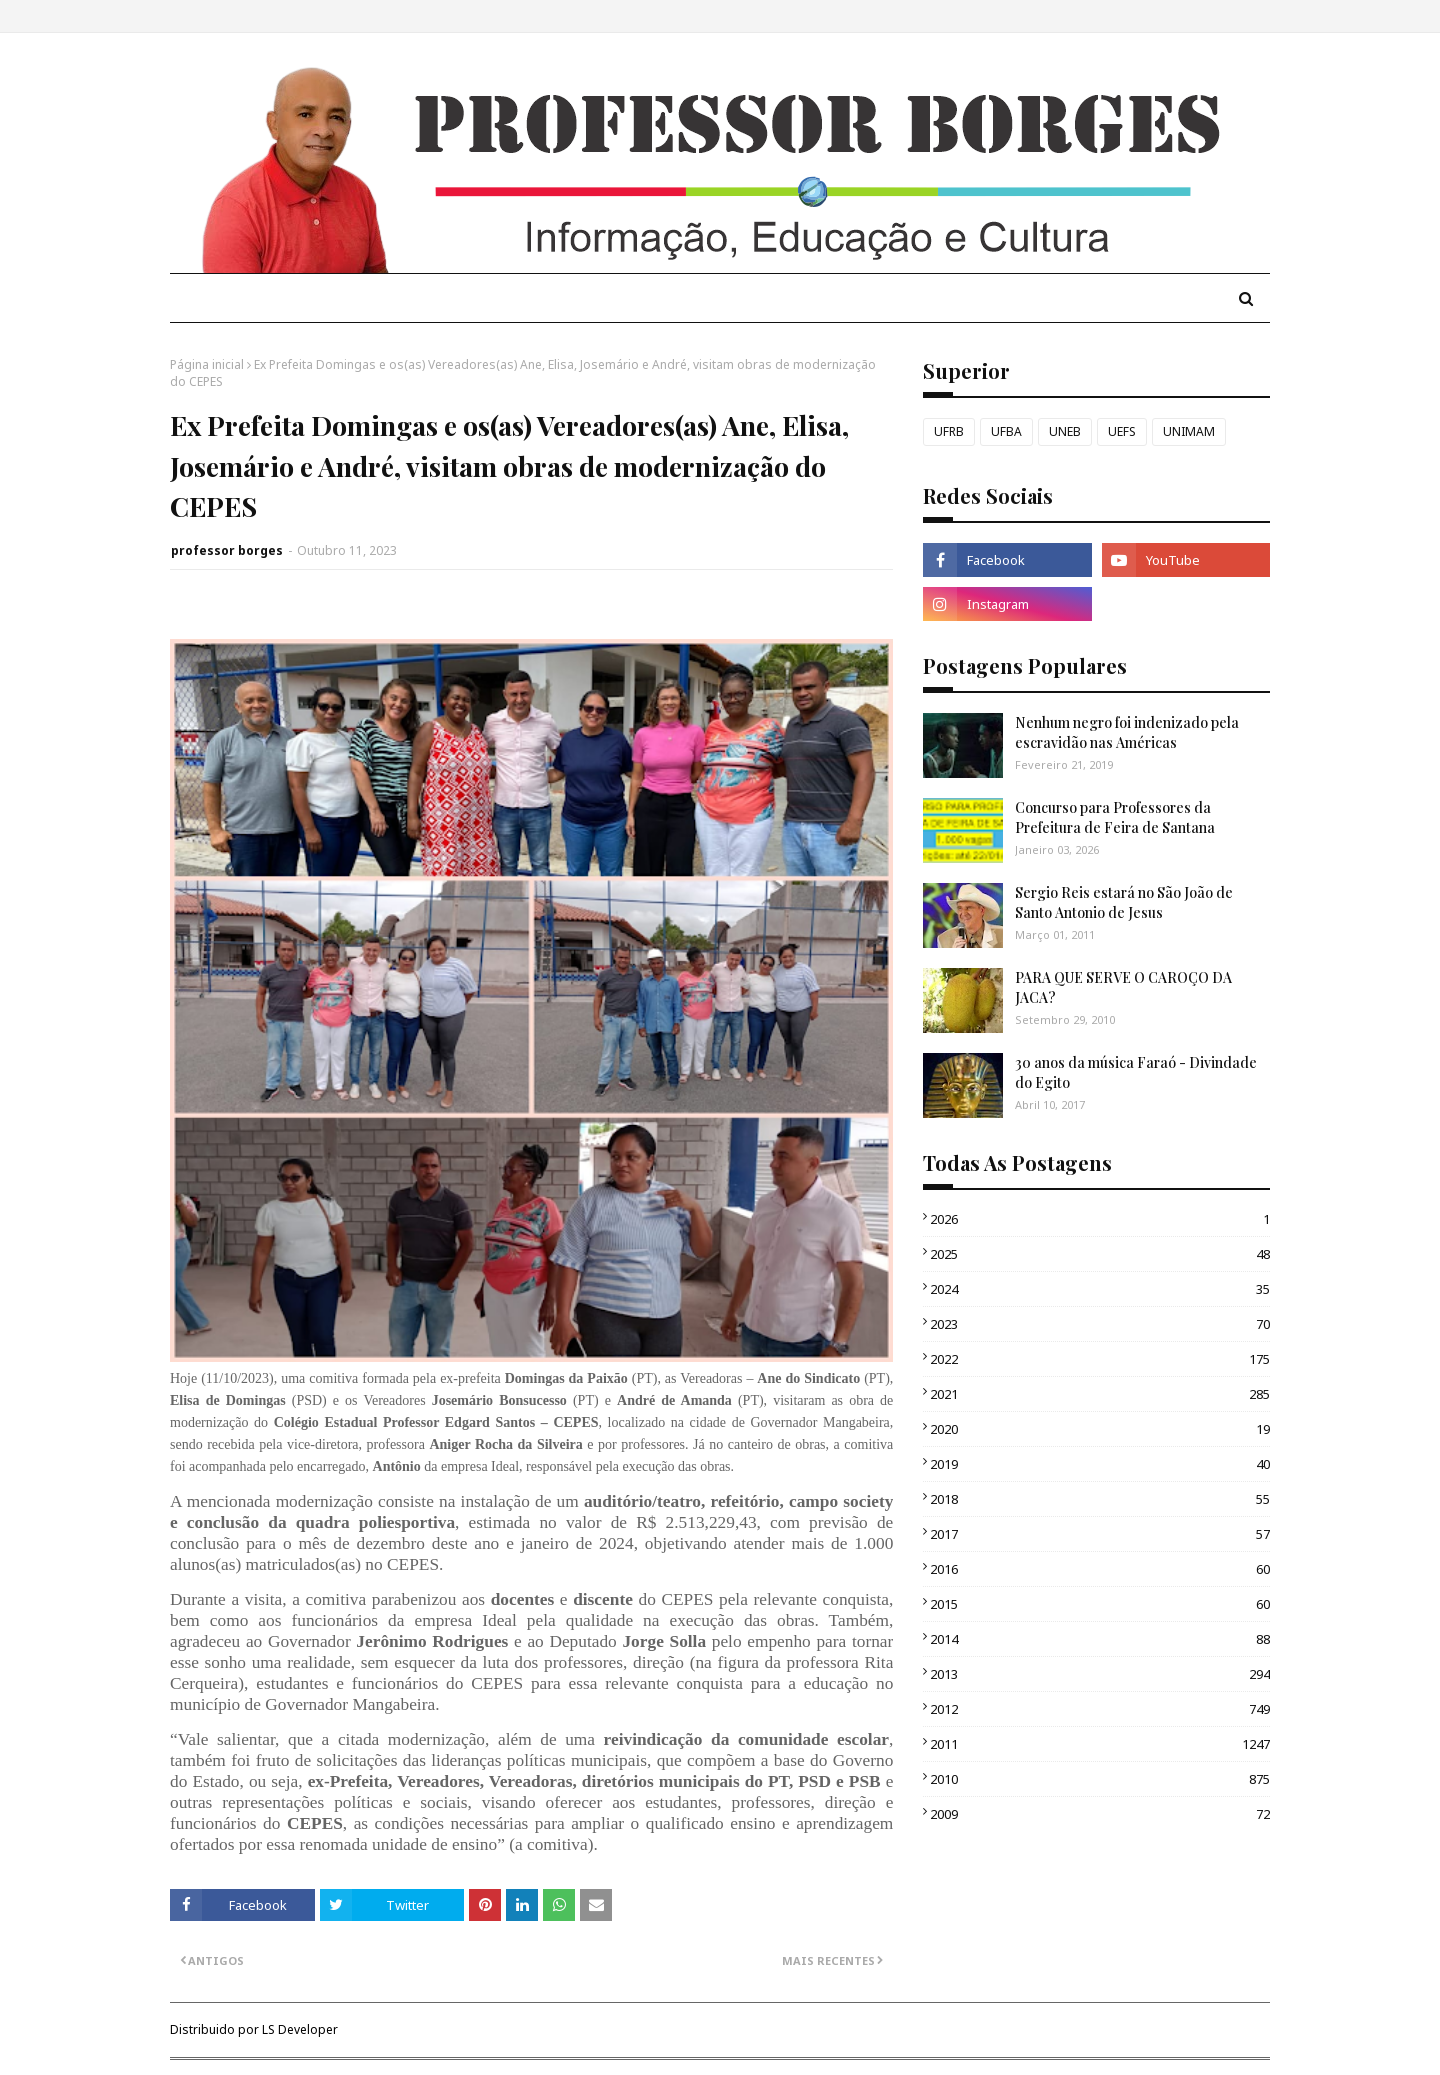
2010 (1100, 1779)
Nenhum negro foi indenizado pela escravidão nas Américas (1127, 732)
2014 (1100, 1639)
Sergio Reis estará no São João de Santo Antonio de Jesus (1124, 902)
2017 (1100, 1534)
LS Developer (300, 2029)
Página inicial (207, 364)
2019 (1100, 1464)
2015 (1100, 1604)
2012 (1100, 1709)
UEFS (1122, 431)
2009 (1100, 1814)
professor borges (227, 550)
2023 (1100, 1324)
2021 (1100, 1394)
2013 (1100, 1674)
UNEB (1065, 431)
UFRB (949, 431)
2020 (1100, 1429)
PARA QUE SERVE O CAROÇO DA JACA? (1123, 987)
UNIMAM (1189, 431)
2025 (1100, 1254)
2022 (1100, 1359)
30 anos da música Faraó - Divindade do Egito (1136, 1072)
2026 (1100, 1219)
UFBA (1006, 431)
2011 (1100, 1744)
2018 (1100, 1499)
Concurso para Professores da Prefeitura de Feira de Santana (1115, 817)
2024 (1100, 1289)
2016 (1100, 1569)
